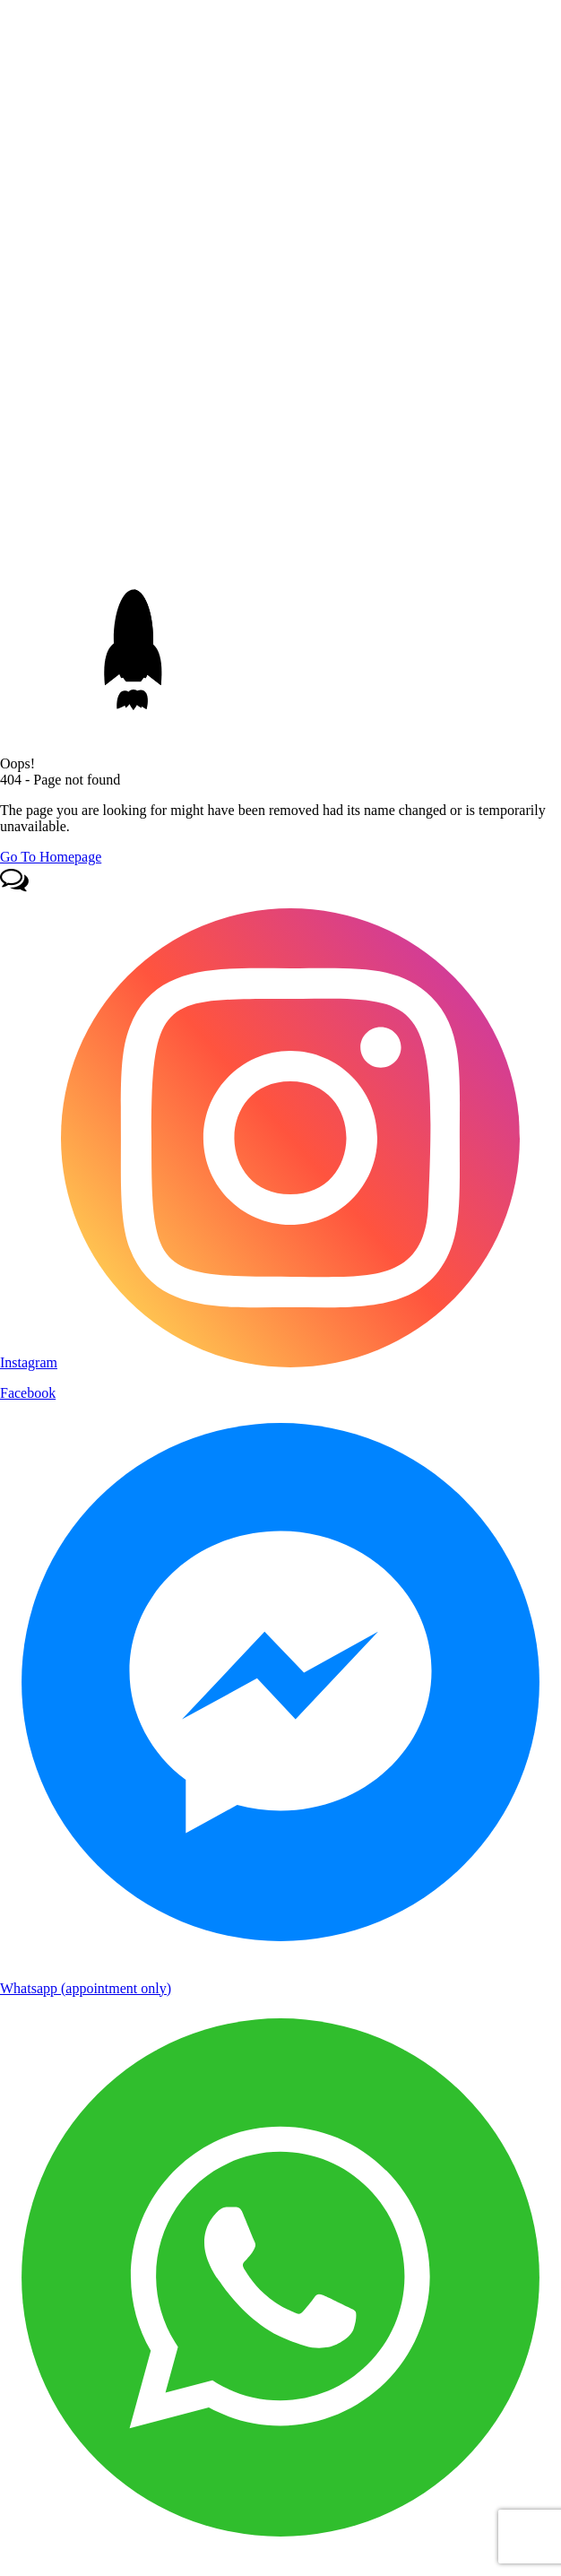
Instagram (28, 1362)
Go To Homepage (50, 856)
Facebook (28, 1393)
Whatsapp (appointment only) (85, 1988)
